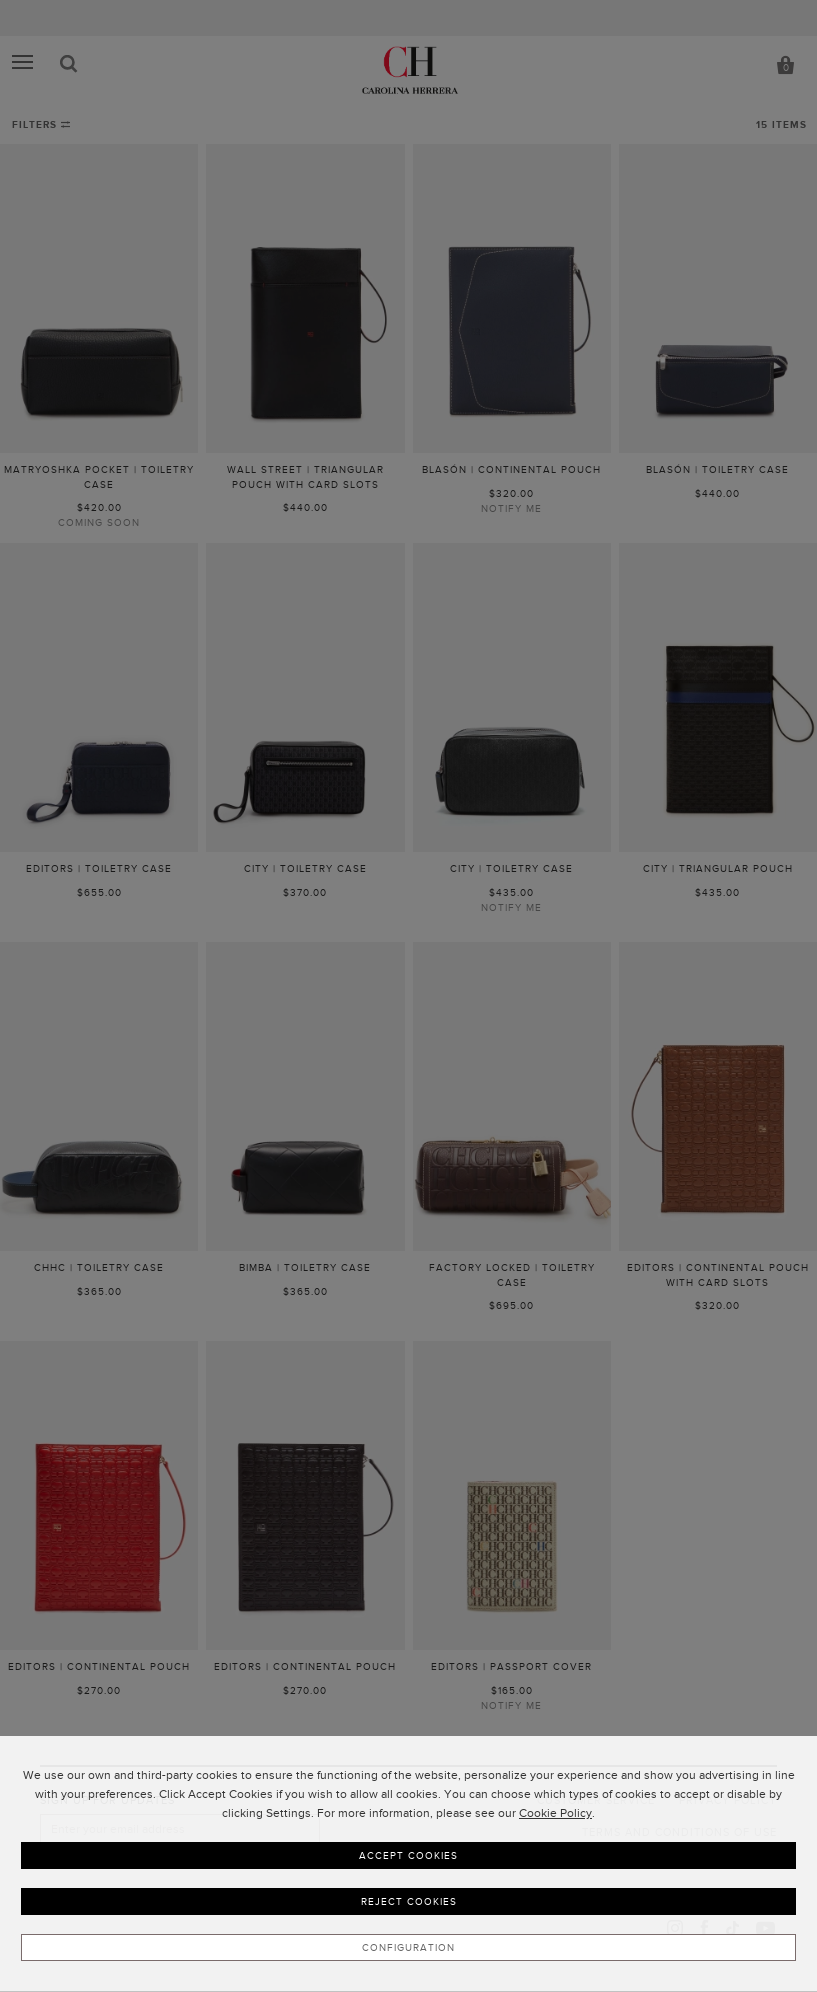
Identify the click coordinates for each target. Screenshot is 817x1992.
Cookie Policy (555, 1813)
